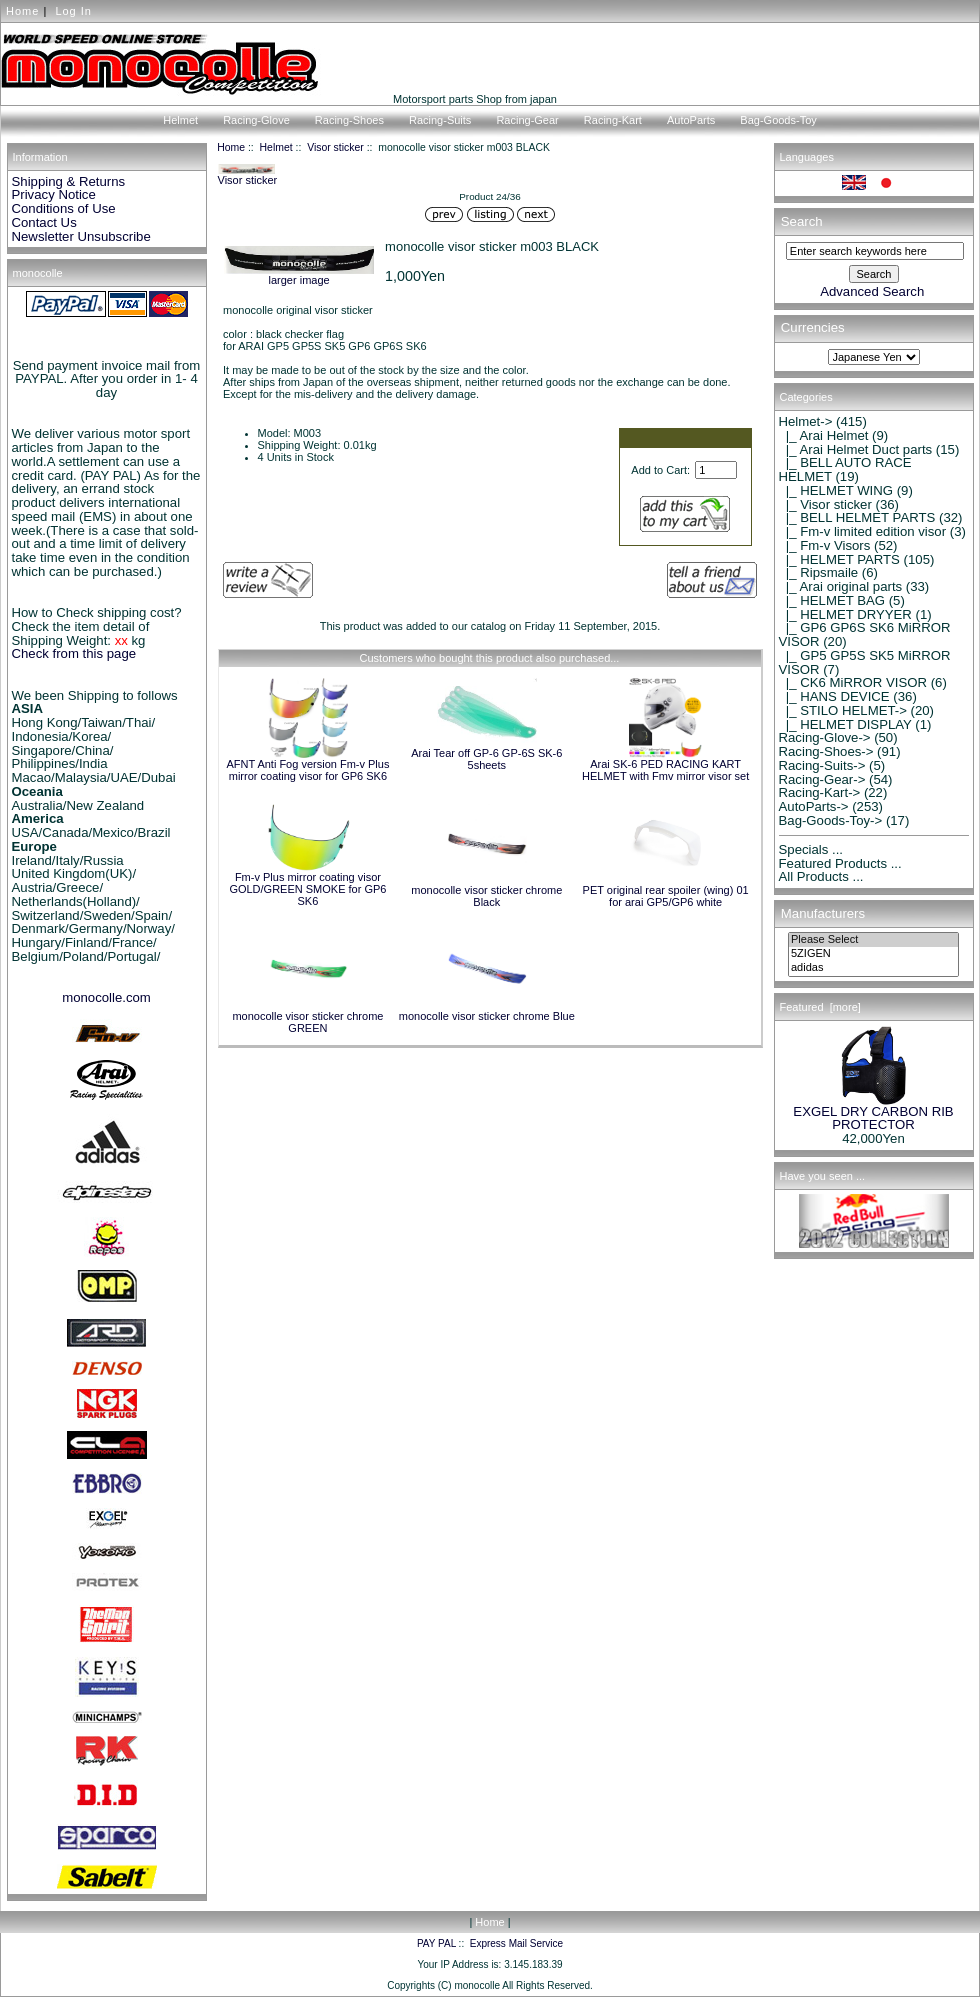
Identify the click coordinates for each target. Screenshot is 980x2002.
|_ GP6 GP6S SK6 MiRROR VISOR (865, 634)
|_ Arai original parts (841, 586)
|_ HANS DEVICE (834, 696)
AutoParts (691, 120)
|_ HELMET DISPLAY (845, 724)
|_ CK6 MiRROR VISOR (853, 682)
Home (22, 11)
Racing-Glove (256, 120)
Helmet (276, 147)
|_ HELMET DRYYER (845, 614)
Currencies (813, 328)
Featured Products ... (840, 863)
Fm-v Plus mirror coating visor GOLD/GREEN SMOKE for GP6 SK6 (307, 889)
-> (806, 421)
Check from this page (74, 653)
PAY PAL (436, 1943)
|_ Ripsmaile (819, 572)
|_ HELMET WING (836, 490)
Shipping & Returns (69, 181)
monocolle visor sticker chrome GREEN (307, 1022)
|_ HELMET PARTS (839, 559)
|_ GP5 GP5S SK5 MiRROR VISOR (865, 662)
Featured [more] (820, 1007)
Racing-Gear (527, 120)
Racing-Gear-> (822, 779)
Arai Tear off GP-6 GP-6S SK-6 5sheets (486, 759)
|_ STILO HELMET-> (843, 710)
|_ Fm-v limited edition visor (863, 531)
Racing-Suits (440, 120)
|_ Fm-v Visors (825, 545)
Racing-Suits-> (822, 765)
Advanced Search (872, 291)
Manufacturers (823, 913)
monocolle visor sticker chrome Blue (487, 1016)
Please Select (873, 940)
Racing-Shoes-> (826, 751)
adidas (873, 968)
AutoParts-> (814, 806)
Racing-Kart (613, 120)
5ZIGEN (873, 954)
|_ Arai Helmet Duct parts (856, 449)
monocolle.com (106, 997)
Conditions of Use (64, 208)
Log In (73, 11)
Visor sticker (335, 147)
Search (802, 221)
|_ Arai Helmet (824, 435)
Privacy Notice (54, 194)
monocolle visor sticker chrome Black (486, 896)
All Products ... (821, 876)
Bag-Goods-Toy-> (831, 820)
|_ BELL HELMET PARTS (857, 517)
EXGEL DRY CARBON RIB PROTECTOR (873, 1113)
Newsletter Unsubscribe (81, 236)
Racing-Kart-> (820, 792)
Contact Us (44, 222)
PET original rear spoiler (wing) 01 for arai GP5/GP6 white (666, 896)
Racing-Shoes (349, 120)
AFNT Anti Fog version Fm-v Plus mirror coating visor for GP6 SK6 (307, 770)
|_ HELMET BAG (832, 600)
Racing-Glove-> (825, 737)
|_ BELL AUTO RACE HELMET (845, 469)
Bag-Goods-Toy (778, 120)
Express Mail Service (516, 1943)
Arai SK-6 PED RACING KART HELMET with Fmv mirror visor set (665, 770)
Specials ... (811, 849)
